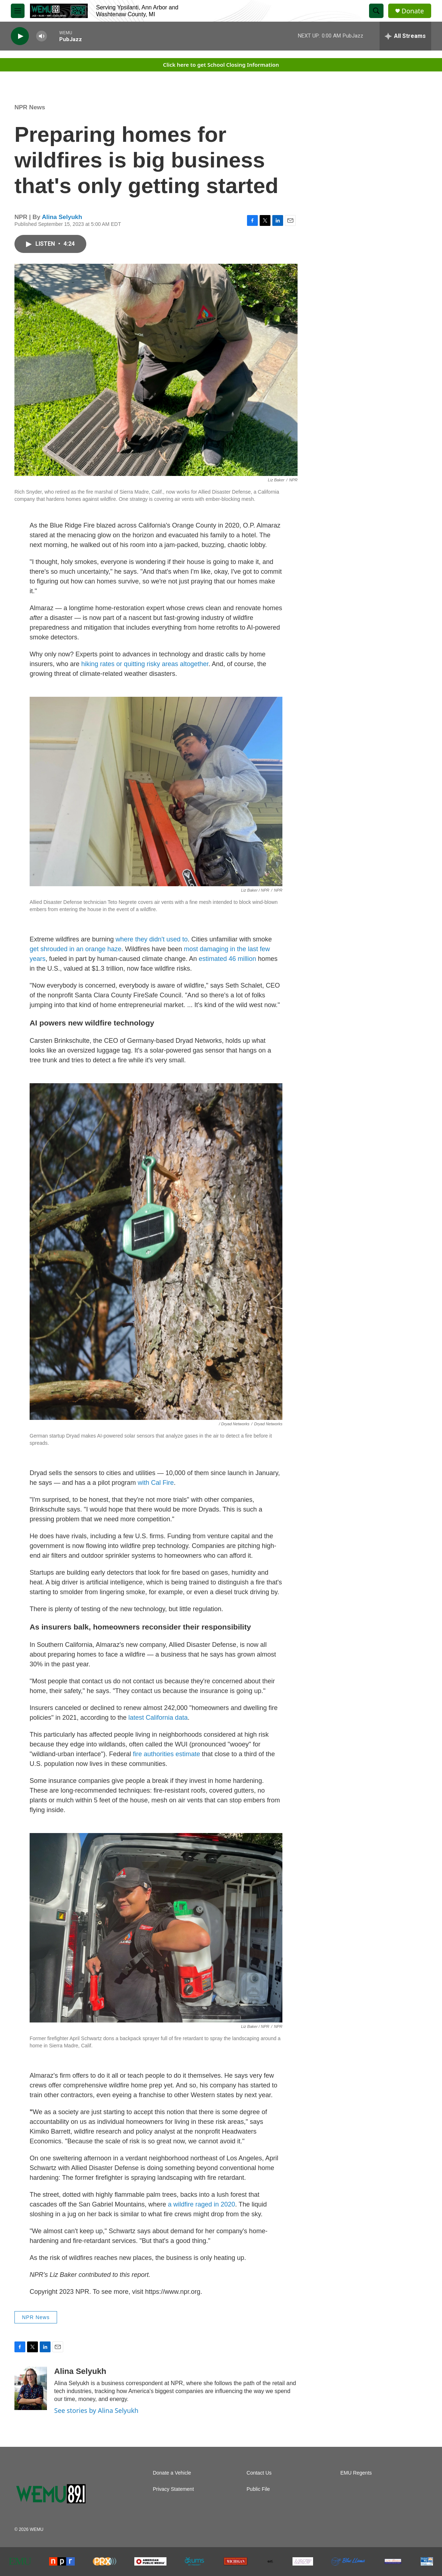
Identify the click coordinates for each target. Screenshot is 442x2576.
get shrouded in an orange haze (75, 949)
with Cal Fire (156, 1482)
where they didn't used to (152, 939)
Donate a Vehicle (172, 2473)
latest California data (158, 1717)
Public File (258, 2489)
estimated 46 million (228, 958)
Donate (413, 11)
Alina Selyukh (62, 217)
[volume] (41, 36)
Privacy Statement (173, 2489)
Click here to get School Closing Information (221, 64)
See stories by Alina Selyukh (96, 2410)
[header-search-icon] (376, 11)
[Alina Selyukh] (30, 2388)
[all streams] (405, 36)
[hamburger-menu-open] (18, 11)
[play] (20, 36)
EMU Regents (356, 2473)
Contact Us (259, 2473)
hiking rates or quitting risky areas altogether (144, 664)
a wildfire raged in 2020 (201, 2204)
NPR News (29, 107)
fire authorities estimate (166, 1754)
